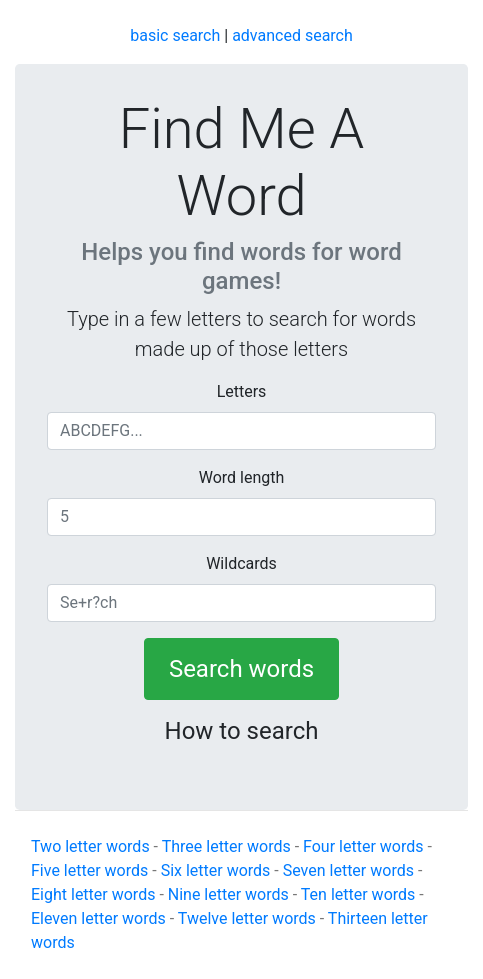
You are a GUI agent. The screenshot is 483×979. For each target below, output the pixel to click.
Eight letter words (93, 894)
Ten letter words (358, 894)
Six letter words (216, 870)
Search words (241, 669)
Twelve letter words (247, 918)
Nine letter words (228, 894)
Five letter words (89, 870)
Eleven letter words (98, 918)
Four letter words (363, 846)
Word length (242, 477)
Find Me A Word (242, 162)
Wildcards (241, 563)
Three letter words (226, 846)
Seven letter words (348, 870)
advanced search (292, 35)
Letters (242, 391)
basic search (175, 35)
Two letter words (90, 846)
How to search (242, 731)
